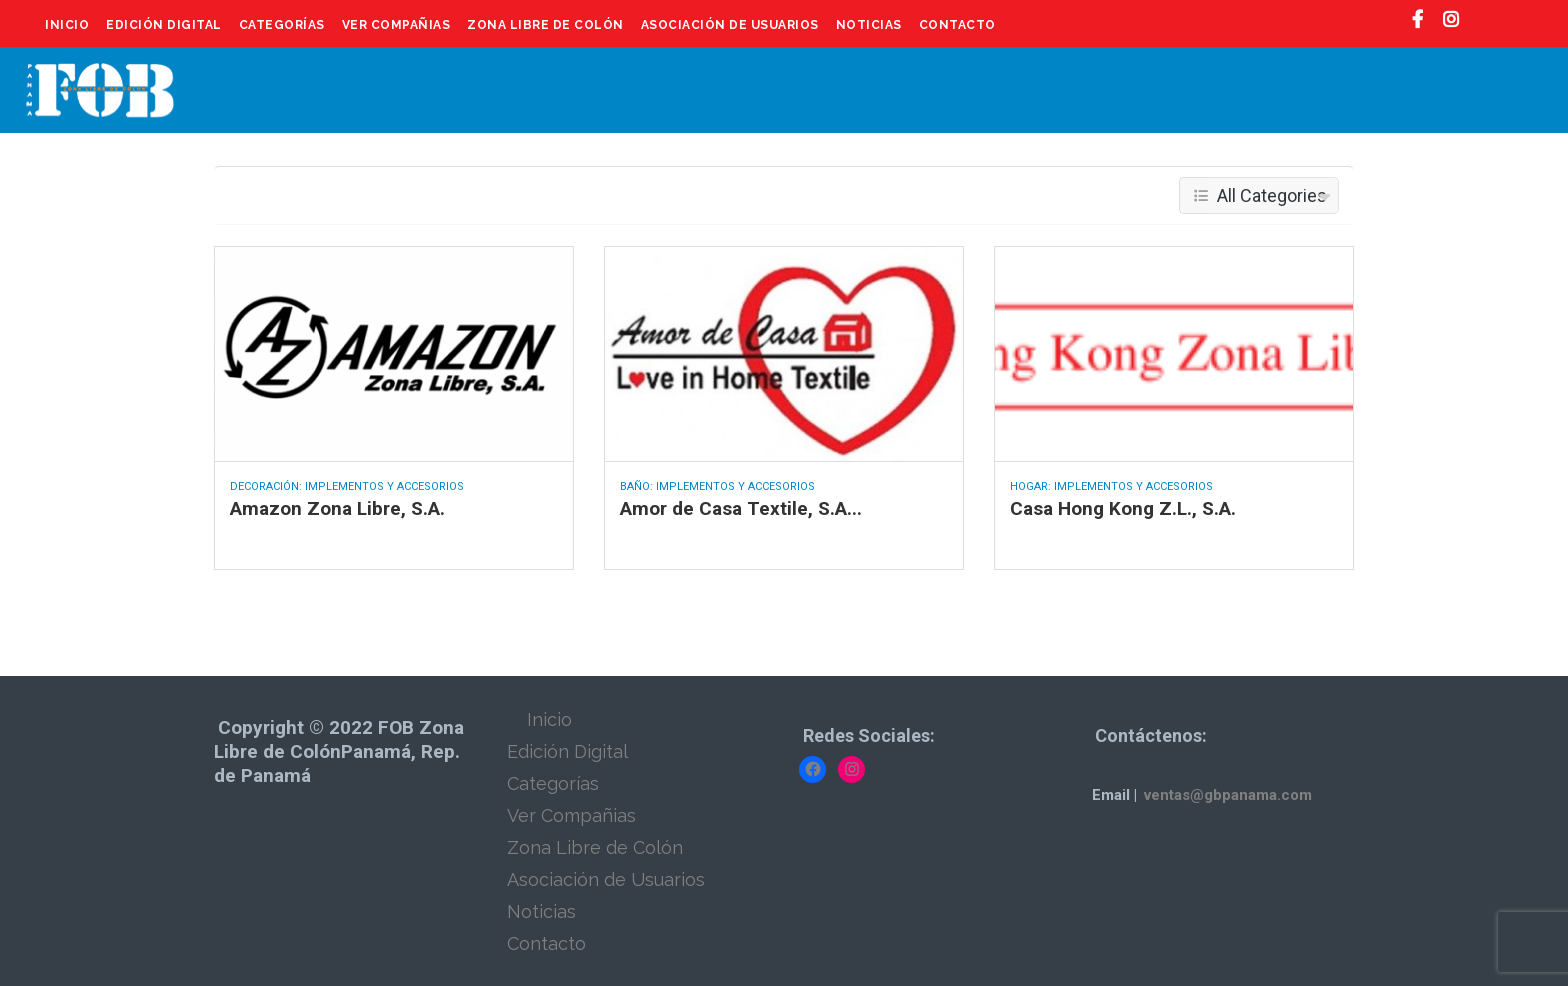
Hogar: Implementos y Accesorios (1111, 486)
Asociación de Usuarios (730, 25)
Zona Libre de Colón (545, 25)
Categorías (282, 25)
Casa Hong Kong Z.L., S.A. (1123, 508)
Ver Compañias (396, 25)
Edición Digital (164, 25)
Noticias (869, 25)
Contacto (957, 25)
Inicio (67, 25)
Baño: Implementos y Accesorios (717, 486)
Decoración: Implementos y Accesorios (347, 486)
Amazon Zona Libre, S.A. (337, 508)
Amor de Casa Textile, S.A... (741, 508)
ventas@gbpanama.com (1228, 795)
